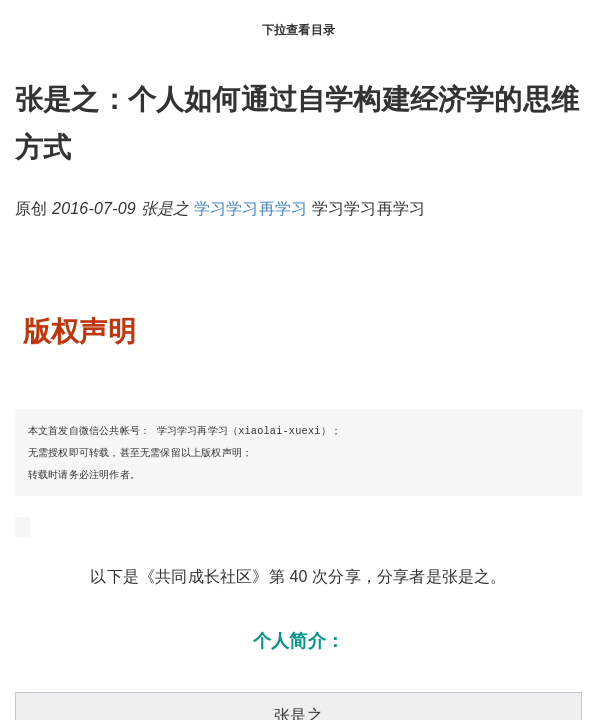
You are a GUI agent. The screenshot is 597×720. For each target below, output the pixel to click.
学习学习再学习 (250, 208)
